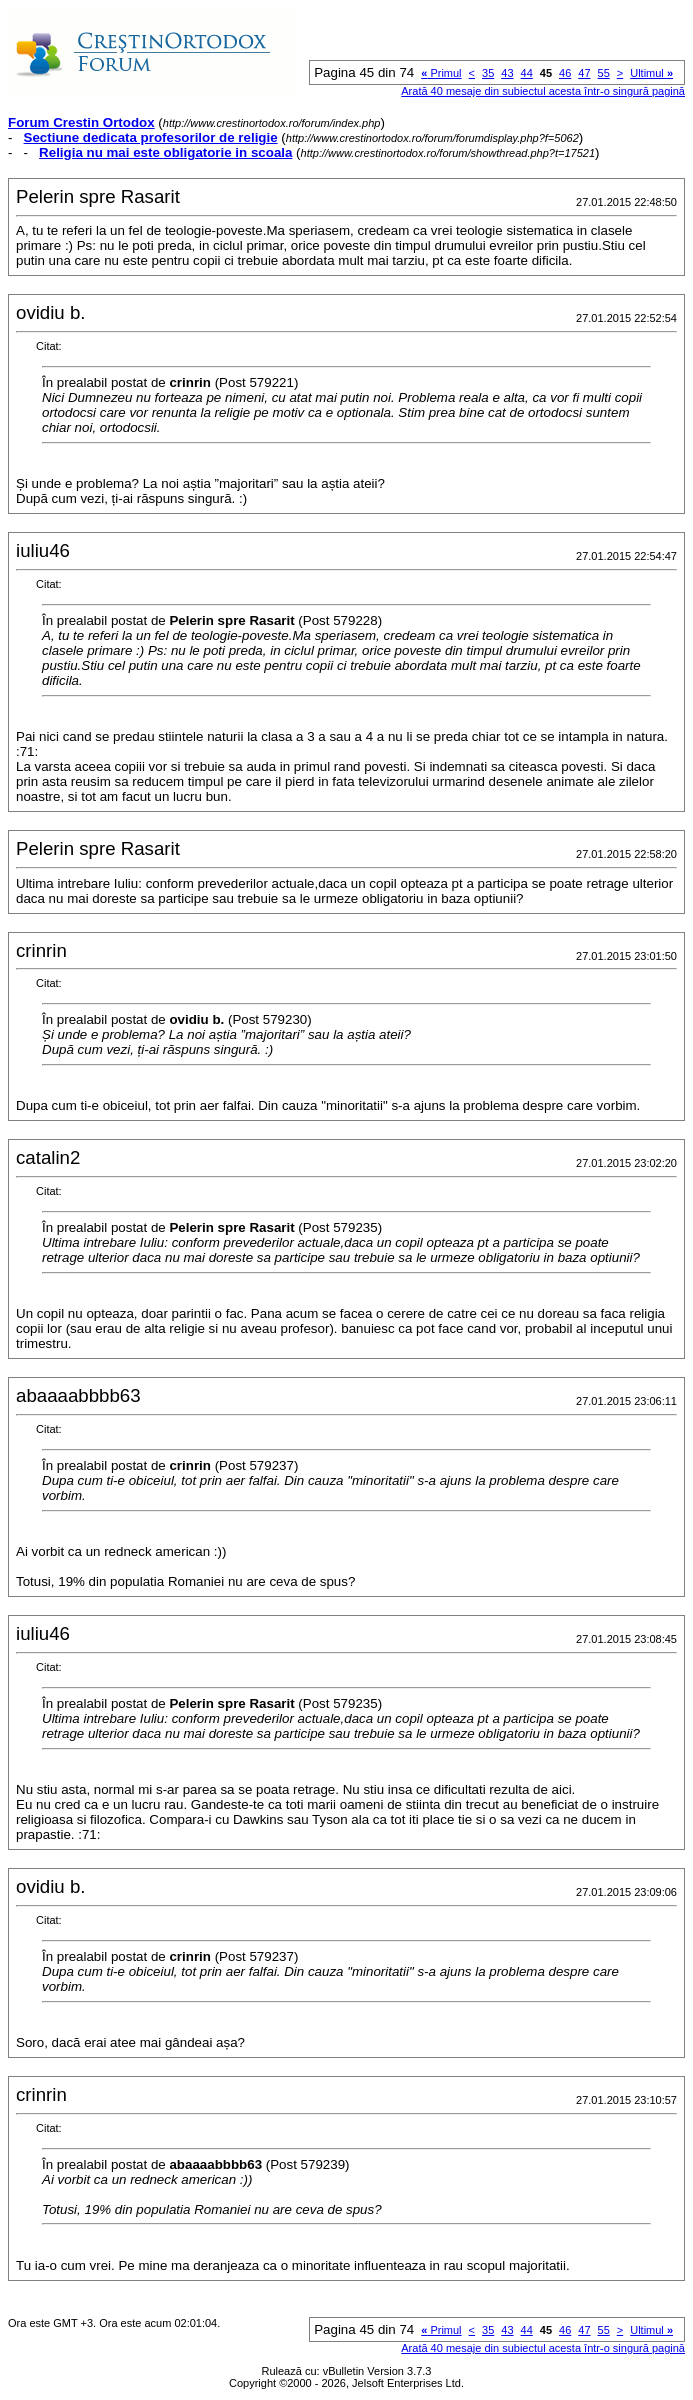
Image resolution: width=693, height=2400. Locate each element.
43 (507, 73)
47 (584, 73)
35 (488, 73)
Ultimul (651, 73)
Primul (441, 73)
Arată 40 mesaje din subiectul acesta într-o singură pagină (543, 91)
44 (527, 73)
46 (565, 73)
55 (604, 73)
